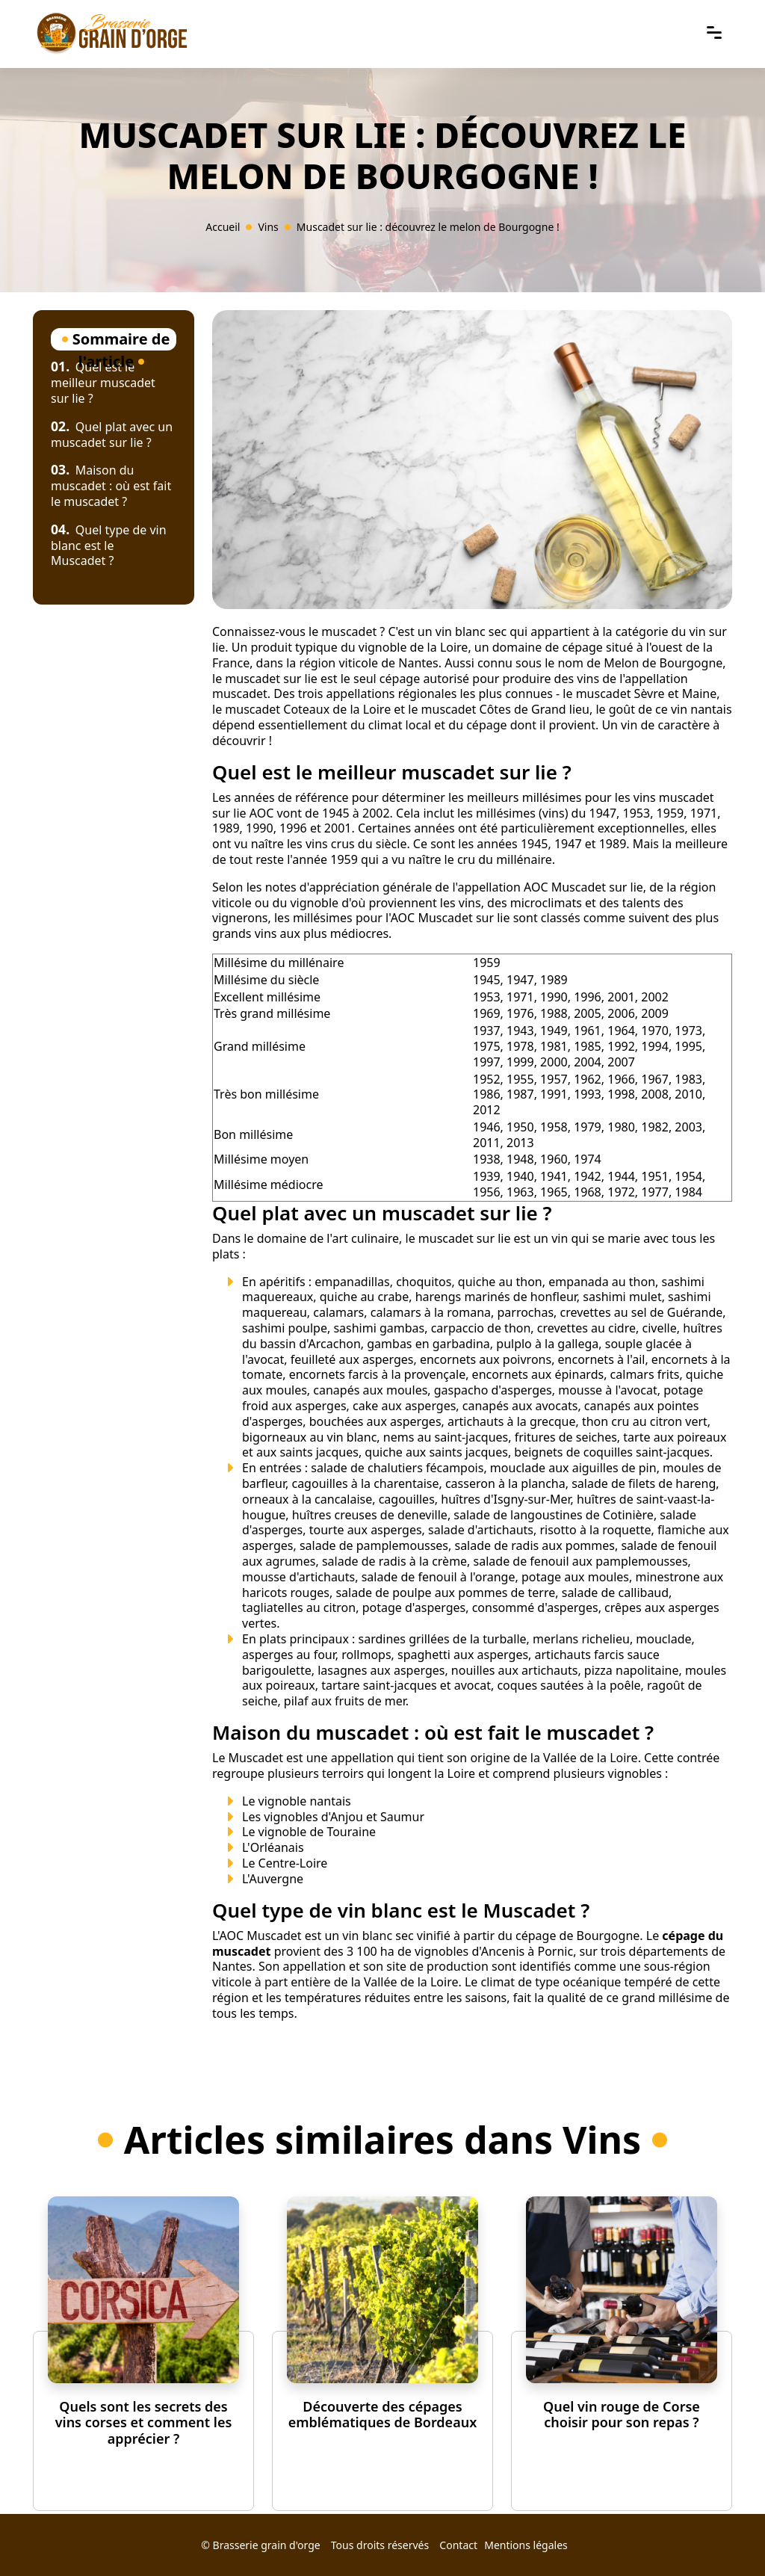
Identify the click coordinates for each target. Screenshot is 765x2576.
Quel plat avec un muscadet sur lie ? (112, 434)
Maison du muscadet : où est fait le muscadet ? (111, 486)
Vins (268, 227)
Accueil (222, 227)
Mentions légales (526, 2545)
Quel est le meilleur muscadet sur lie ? (103, 383)
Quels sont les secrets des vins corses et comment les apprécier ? (143, 2422)
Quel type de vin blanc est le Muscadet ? (109, 545)
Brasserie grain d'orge (266, 2545)
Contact (458, 2545)
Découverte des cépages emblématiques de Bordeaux (382, 2414)
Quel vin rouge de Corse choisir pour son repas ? (621, 2414)
